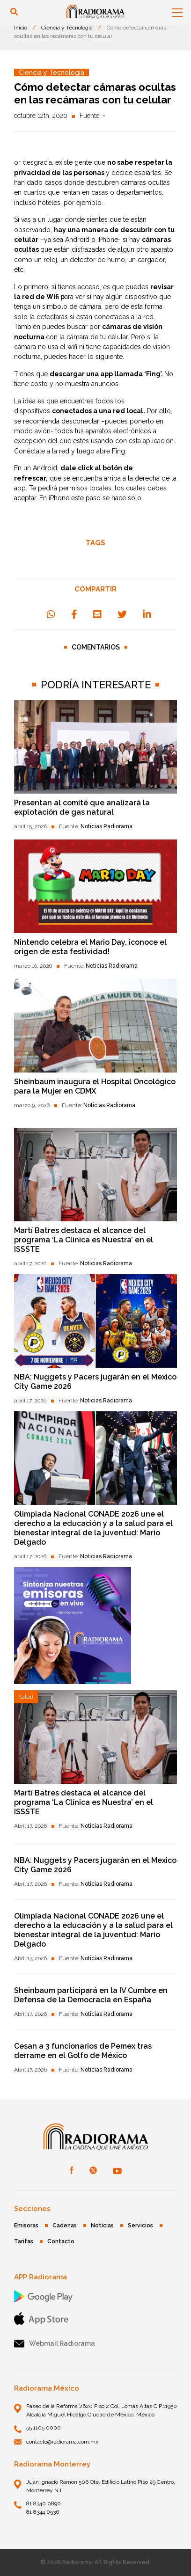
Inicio (20, 27)
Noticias (102, 2225)
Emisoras (26, 2225)
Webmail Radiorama (54, 2344)
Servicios (140, 2225)
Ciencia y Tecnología (67, 27)
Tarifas (23, 2241)
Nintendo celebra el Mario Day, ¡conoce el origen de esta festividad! (90, 947)
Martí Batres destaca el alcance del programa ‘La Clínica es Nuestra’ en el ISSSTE (83, 1240)
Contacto (60, 2241)
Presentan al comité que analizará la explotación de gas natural (82, 807)
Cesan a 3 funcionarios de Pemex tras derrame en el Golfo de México (83, 2051)
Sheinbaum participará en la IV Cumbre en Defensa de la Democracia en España (91, 1995)
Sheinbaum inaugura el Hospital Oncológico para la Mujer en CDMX (95, 1086)
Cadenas (64, 2225)
